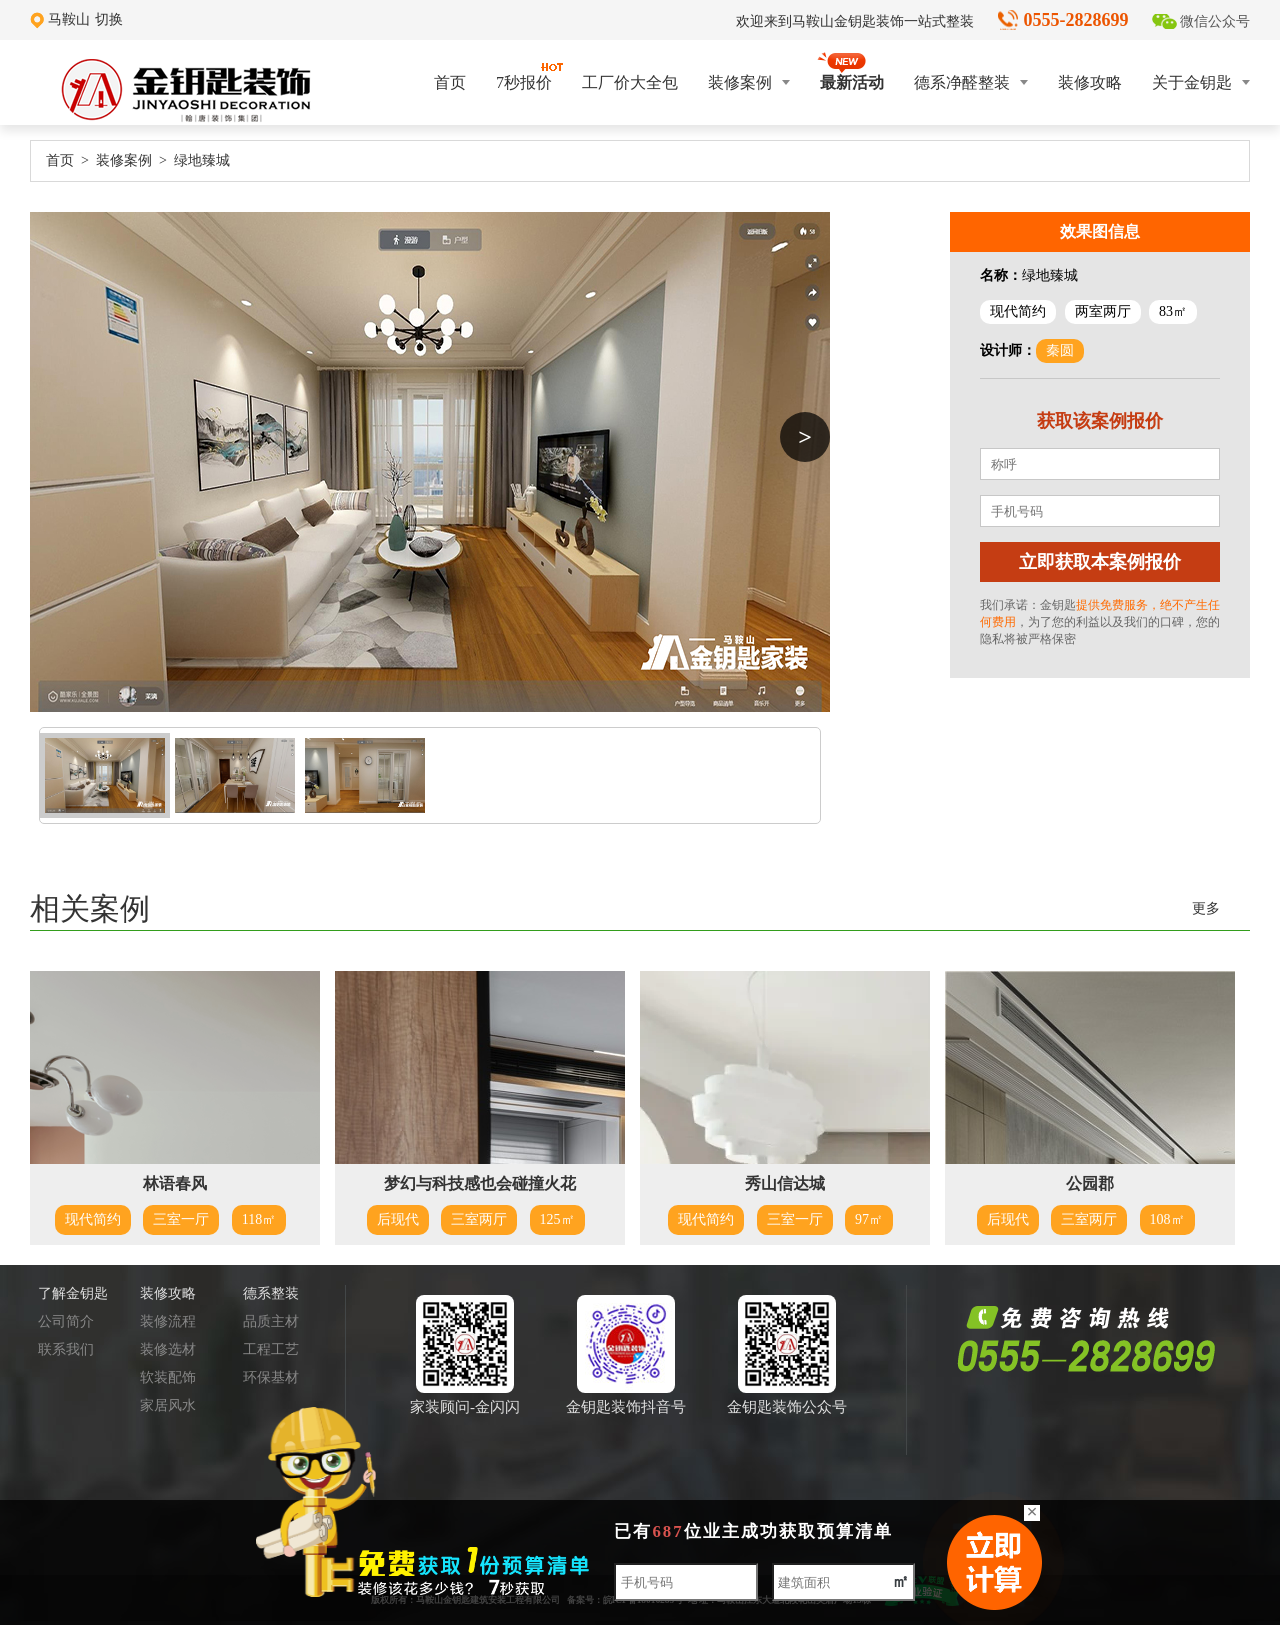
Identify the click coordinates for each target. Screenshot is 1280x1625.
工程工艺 (271, 1349)
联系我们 (66, 1349)
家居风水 (168, 1405)
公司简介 (66, 1321)
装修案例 (749, 82)
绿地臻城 (202, 160)
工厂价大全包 (630, 82)
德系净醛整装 (971, 82)
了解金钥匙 (73, 1293)
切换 (109, 19)
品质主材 (271, 1321)
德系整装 (271, 1293)
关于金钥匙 (1201, 82)
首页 (450, 82)
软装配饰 (168, 1377)
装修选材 (168, 1349)
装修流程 (168, 1321)
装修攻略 (1090, 82)
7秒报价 (524, 76)
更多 (1206, 908)
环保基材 (271, 1377)
